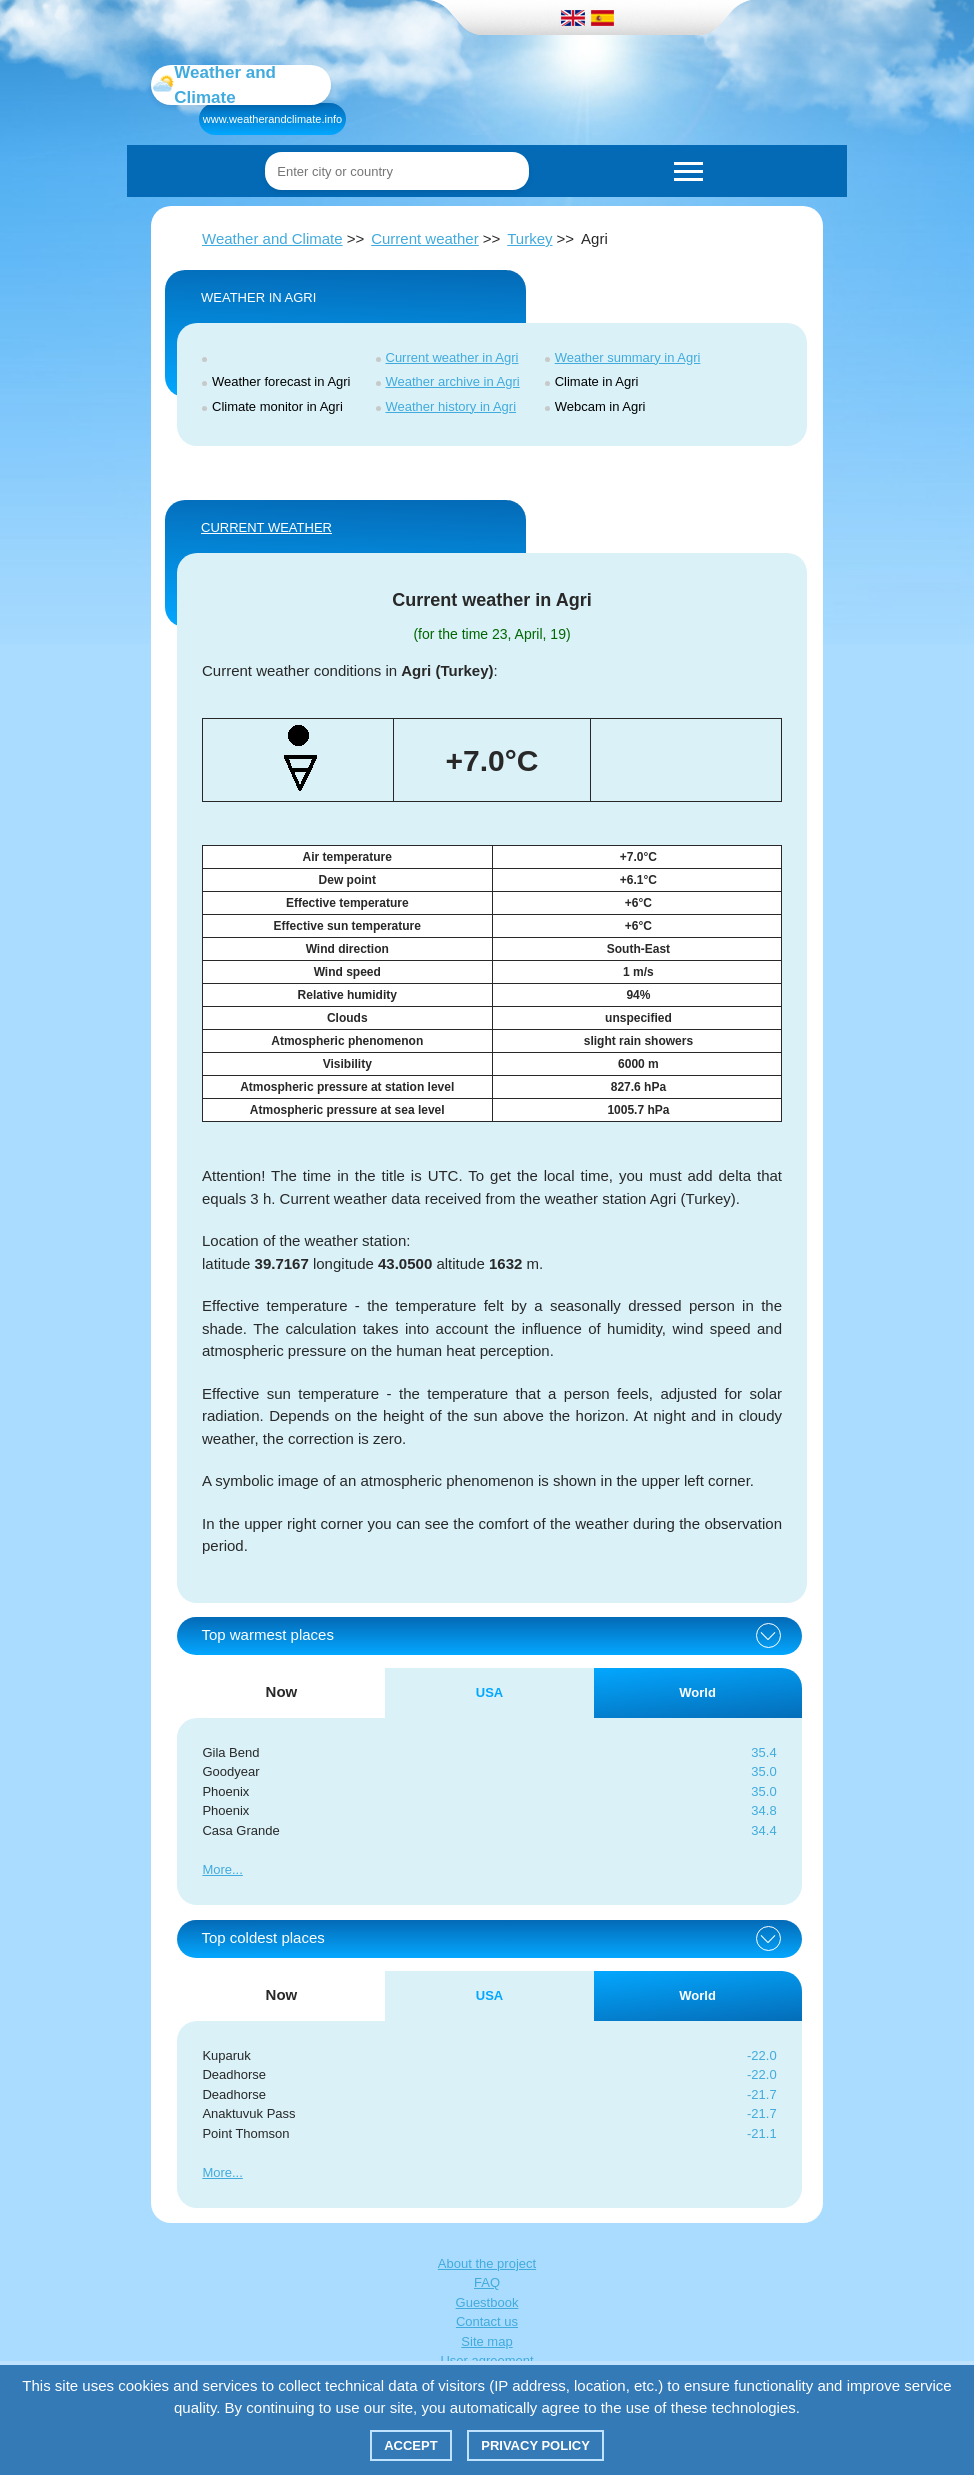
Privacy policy (535, 2445)
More (217, 1869)
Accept (410, 2445)
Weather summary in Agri (628, 357)
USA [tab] (489, 1692)
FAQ (487, 2282)
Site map (486, 2341)
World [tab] (697, 1692)
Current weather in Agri (452, 357)
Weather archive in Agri (453, 381)
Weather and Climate (272, 238)
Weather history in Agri (451, 406)
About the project (487, 2263)
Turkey (529, 238)
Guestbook (487, 2302)
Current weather (425, 238)
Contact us (487, 2321)
